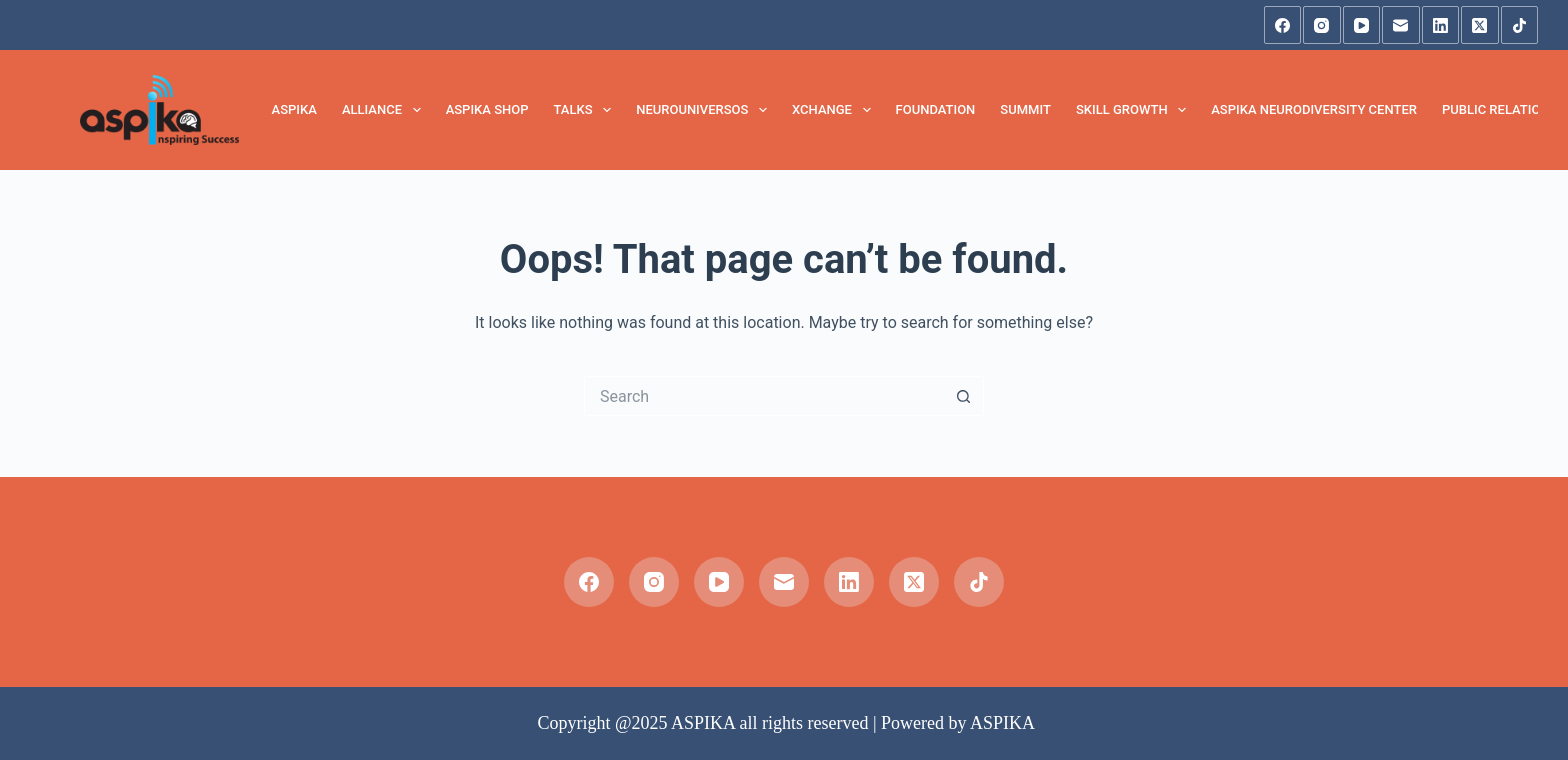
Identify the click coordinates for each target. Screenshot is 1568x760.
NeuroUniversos (705, 110)
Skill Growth (1135, 110)
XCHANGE (835, 110)
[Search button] (964, 396)
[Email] (1401, 25)
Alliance (385, 110)
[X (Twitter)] (1480, 25)
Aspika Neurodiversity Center (1314, 109)
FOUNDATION (936, 109)
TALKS (587, 110)
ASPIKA (294, 109)
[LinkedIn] (1441, 25)
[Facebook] (1283, 25)
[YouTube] (1362, 25)
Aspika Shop (487, 109)
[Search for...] (764, 396)
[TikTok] (1520, 25)
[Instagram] (1322, 25)
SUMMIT (1025, 109)
